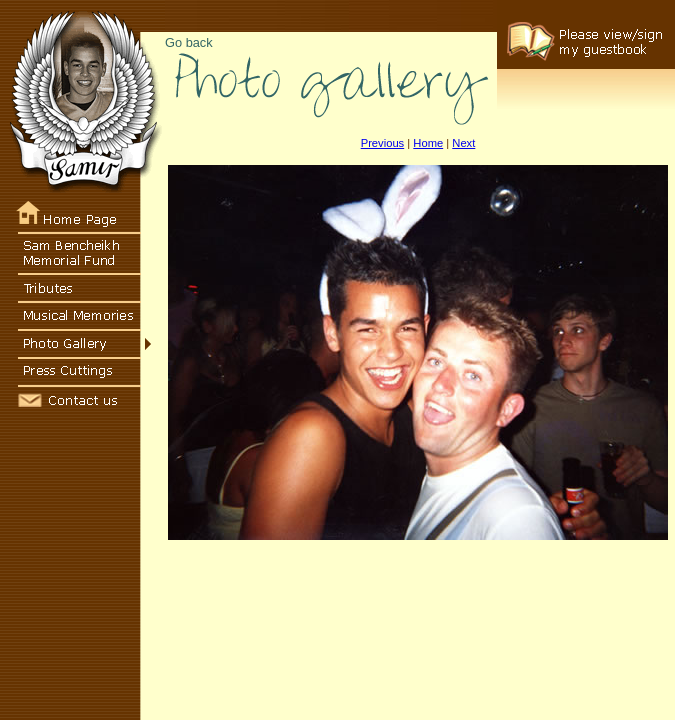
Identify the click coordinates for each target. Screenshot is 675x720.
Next (463, 143)
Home (428, 143)
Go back (189, 42)
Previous (383, 143)
